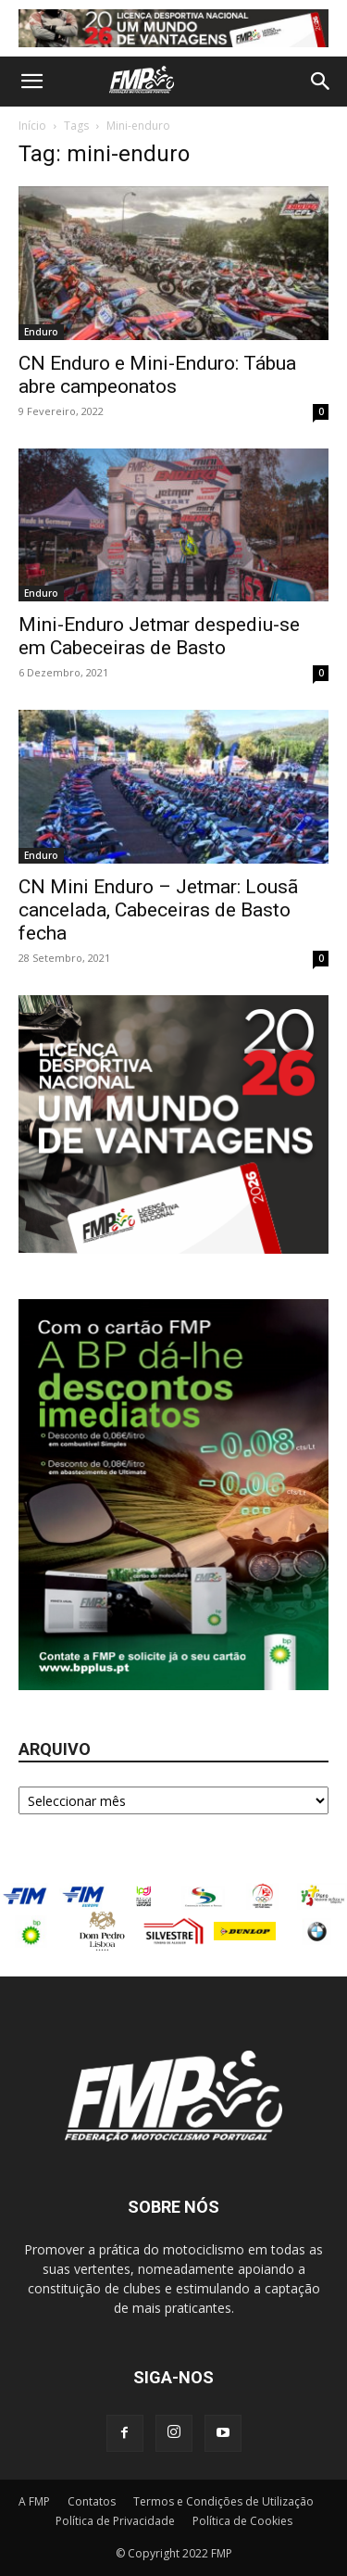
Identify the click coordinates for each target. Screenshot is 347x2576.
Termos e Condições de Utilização (223, 2501)
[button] (31, 82)
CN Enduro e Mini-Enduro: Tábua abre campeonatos (157, 375)
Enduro (41, 331)
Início (32, 125)
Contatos (92, 2501)
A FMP (34, 2501)
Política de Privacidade (115, 2521)
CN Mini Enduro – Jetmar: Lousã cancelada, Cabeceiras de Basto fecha (158, 910)
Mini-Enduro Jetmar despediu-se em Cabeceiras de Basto (159, 636)
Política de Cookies (242, 2521)
